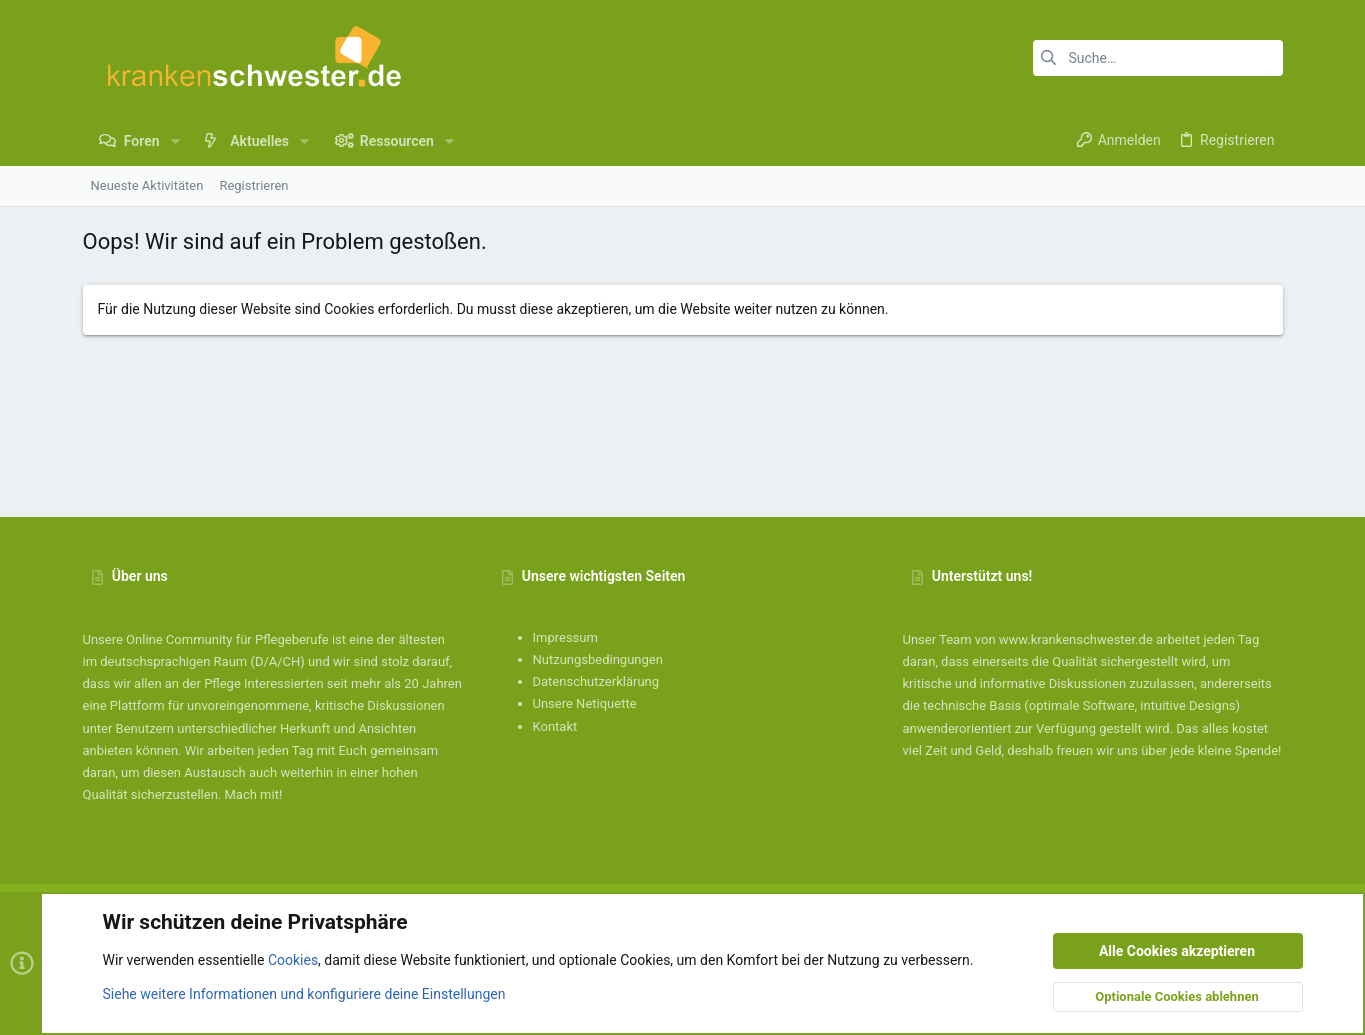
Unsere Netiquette (585, 703)
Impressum (565, 637)
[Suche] (1158, 58)
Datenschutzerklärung (596, 681)
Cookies (293, 961)
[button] (175, 141)
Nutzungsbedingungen (598, 659)
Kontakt (555, 726)
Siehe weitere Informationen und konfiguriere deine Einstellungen (304, 994)
